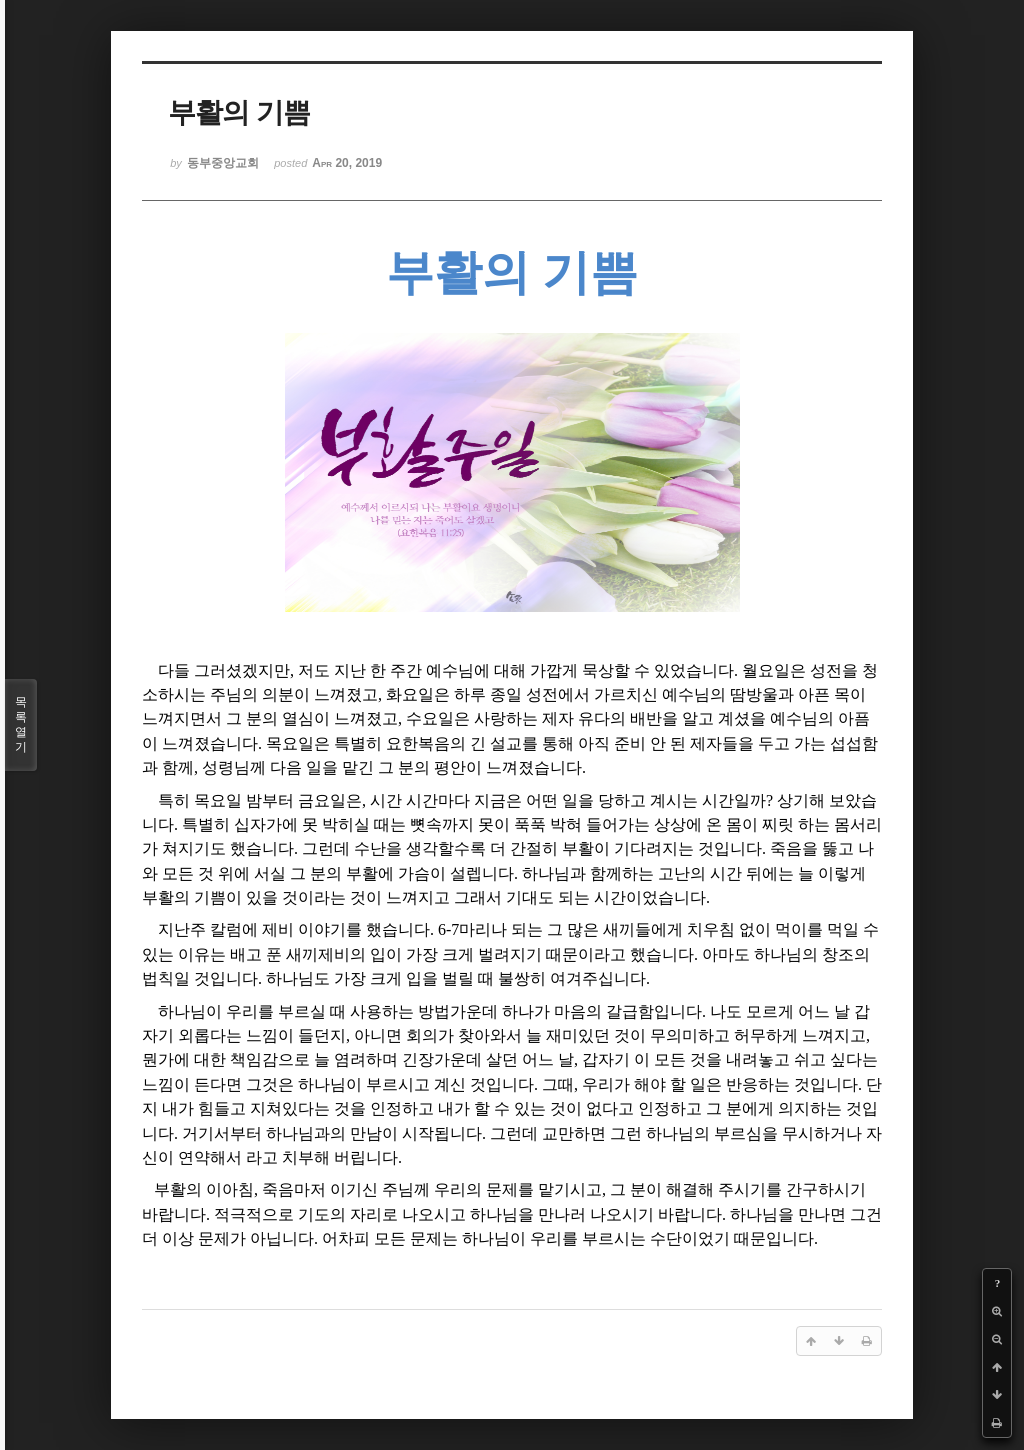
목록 (21, 725)
